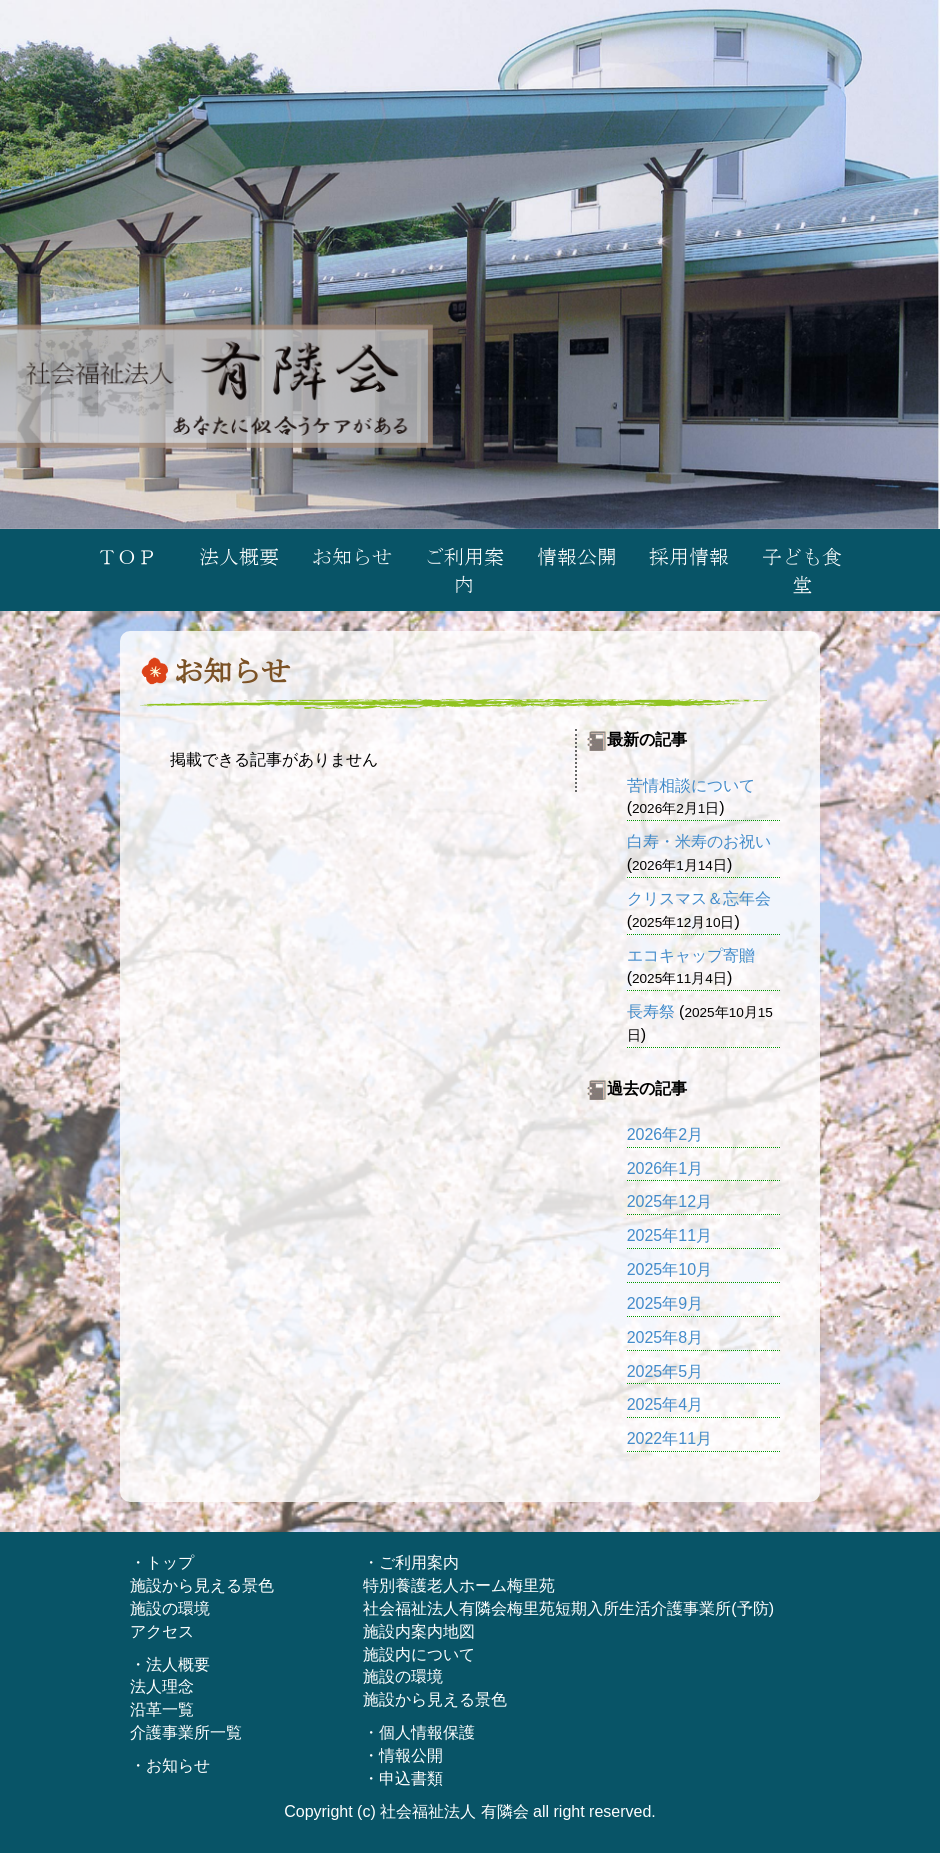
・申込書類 (403, 1778)
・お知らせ (170, 1765)
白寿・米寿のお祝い (699, 841)
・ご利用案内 (411, 1562)
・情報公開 (403, 1755)
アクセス (162, 1631)
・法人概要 (170, 1664)
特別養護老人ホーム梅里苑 (459, 1585)
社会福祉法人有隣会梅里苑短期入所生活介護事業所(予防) (568, 1608)
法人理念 (162, 1686)
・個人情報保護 (419, 1732)
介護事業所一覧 (186, 1732)
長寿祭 (651, 1011)
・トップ (162, 1562)
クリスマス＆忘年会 (699, 898)
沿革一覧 (162, 1709)
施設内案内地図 (419, 1631)
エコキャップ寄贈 (691, 955)
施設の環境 (170, 1608)
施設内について (419, 1654)
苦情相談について (691, 785)
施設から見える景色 (202, 1585)
